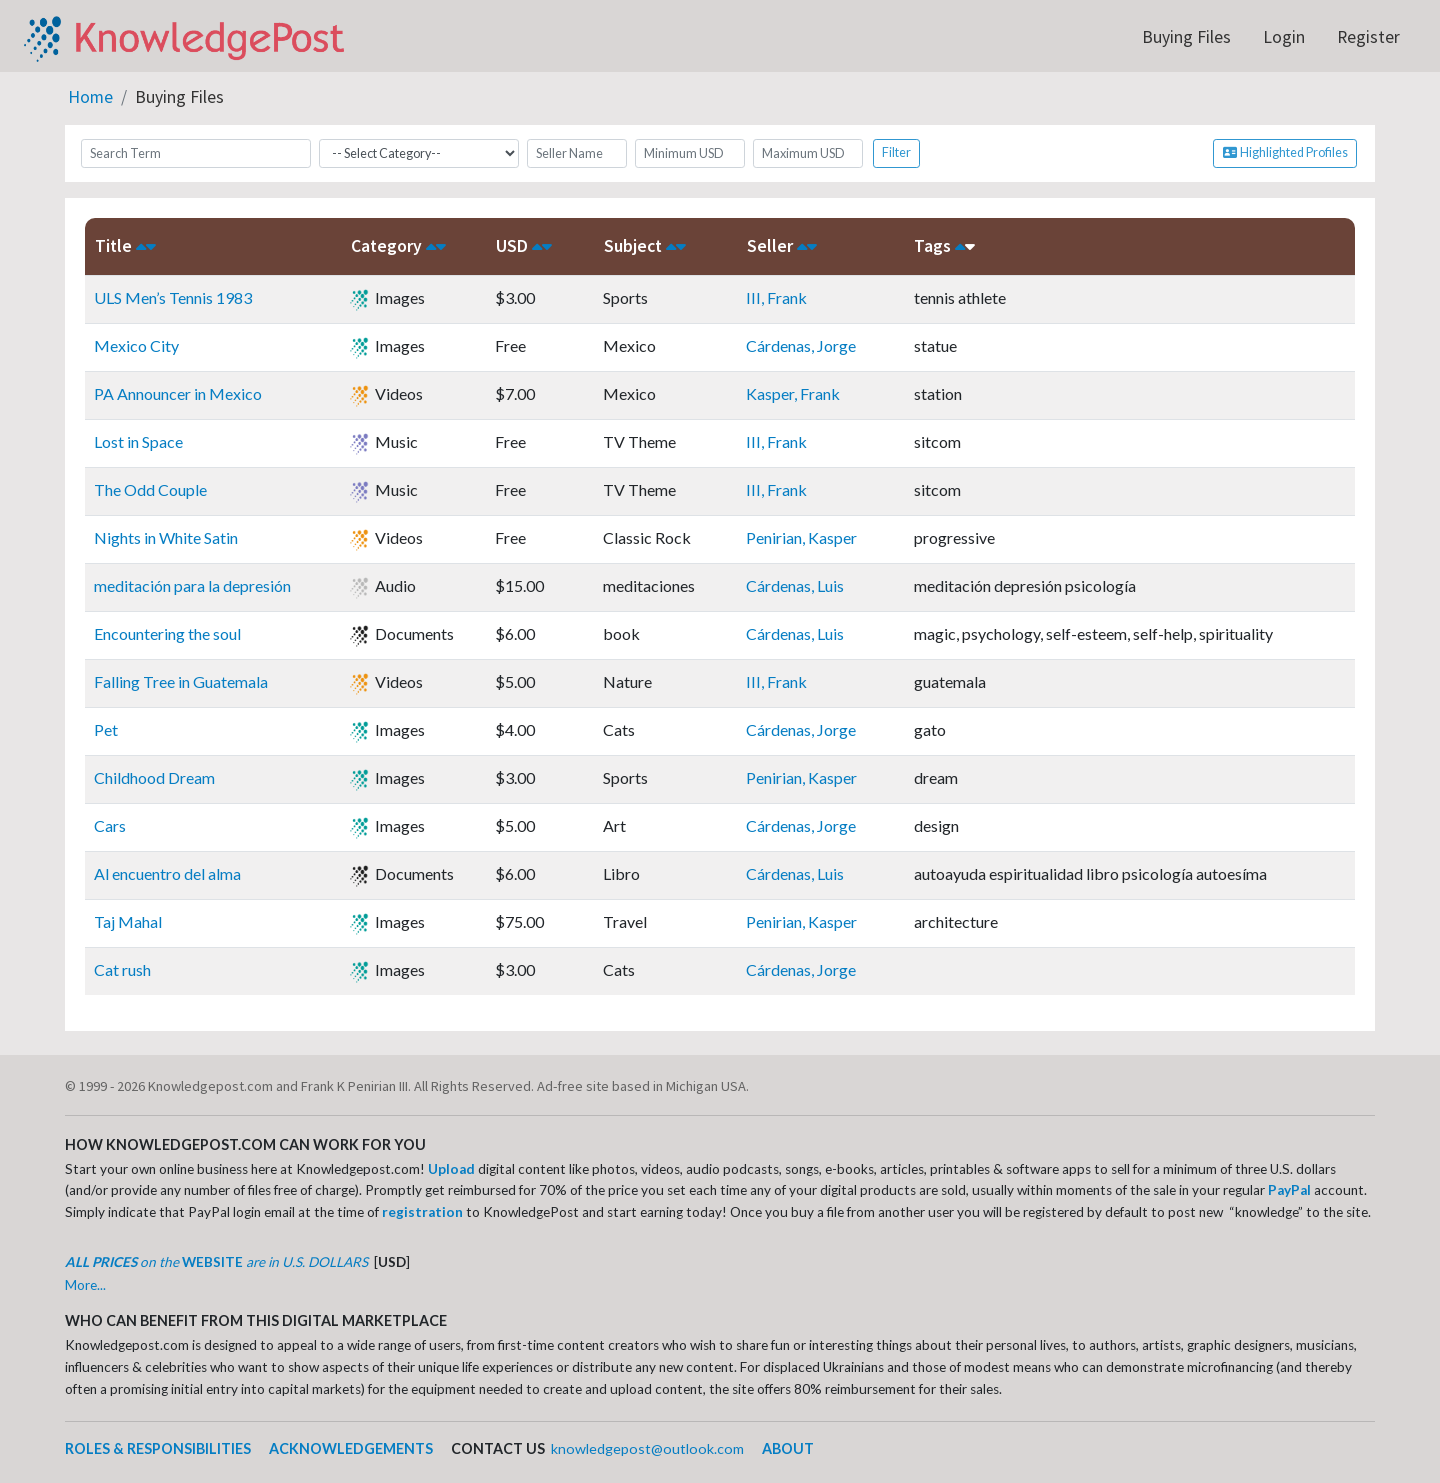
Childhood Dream (154, 777)
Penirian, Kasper (801, 537)
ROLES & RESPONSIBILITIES (158, 1448)
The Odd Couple (150, 489)
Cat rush (122, 969)
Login (1284, 37)
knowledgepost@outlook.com (647, 1448)
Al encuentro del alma (167, 873)
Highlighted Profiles (1285, 152)
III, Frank (776, 297)
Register (1368, 37)
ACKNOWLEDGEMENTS (351, 1448)
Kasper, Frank (793, 393)
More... (85, 1285)
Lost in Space (138, 441)
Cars (110, 825)
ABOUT (788, 1448)
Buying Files (1186, 37)
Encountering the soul (167, 633)
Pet (106, 729)
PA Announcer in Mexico (178, 393)
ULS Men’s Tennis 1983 (173, 297)
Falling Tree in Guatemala (181, 681)
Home (90, 97)
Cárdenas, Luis (795, 585)
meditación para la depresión (192, 585)
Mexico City (136, 345)
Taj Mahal (128, 921)
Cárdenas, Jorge (801, 345)
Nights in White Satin (166, 537)
